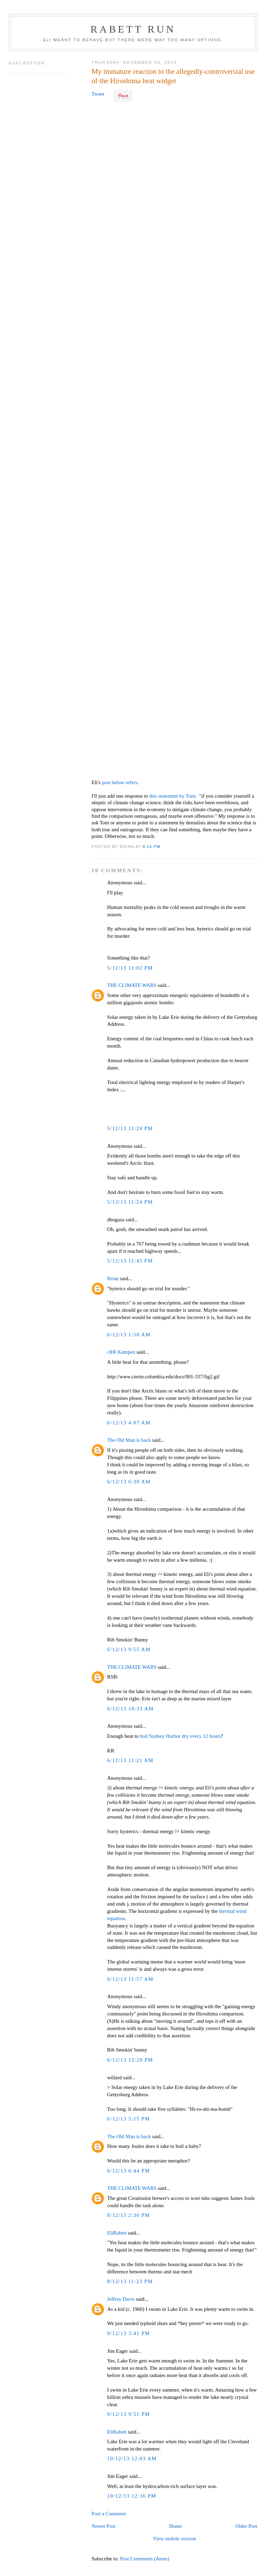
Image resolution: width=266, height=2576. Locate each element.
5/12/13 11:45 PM (130, 1261)
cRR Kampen (121, 1352)
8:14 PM (152, 846)
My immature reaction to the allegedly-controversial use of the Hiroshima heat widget (173, 76)
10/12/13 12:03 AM (132, 2458)
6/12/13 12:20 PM (130, 2060)
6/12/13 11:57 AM (130, 1979)
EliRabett (116, 2233)
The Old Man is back (129, 1440)
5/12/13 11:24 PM (130, 1128)
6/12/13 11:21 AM (130, 1760)
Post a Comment (108, 2513)
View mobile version (174, 2538)
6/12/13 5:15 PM (128, 2119)
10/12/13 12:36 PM (131, 2496)
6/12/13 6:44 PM (128, 2171)
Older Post (246, 2526)
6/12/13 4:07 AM (128, 1422)
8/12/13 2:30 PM (128, 2215)
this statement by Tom (172, 796)
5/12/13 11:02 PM (130, 968)
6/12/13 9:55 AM (128, 1649)
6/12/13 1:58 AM (128, 1334)
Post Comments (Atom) (144, 2558)
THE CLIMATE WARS (131, 985)
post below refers (120, 782)
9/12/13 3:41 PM (128, 2333)
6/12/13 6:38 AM (128, 1481)
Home (175, 2526)
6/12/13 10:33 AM (130, 1708)
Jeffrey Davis (121, 2299)
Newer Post (103, 2526)
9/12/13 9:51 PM (128, 2414)
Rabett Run (133, 29)
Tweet (97, 94)
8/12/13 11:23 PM (130, 2281)
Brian (112, 1278)
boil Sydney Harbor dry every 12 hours (180, 1736)
